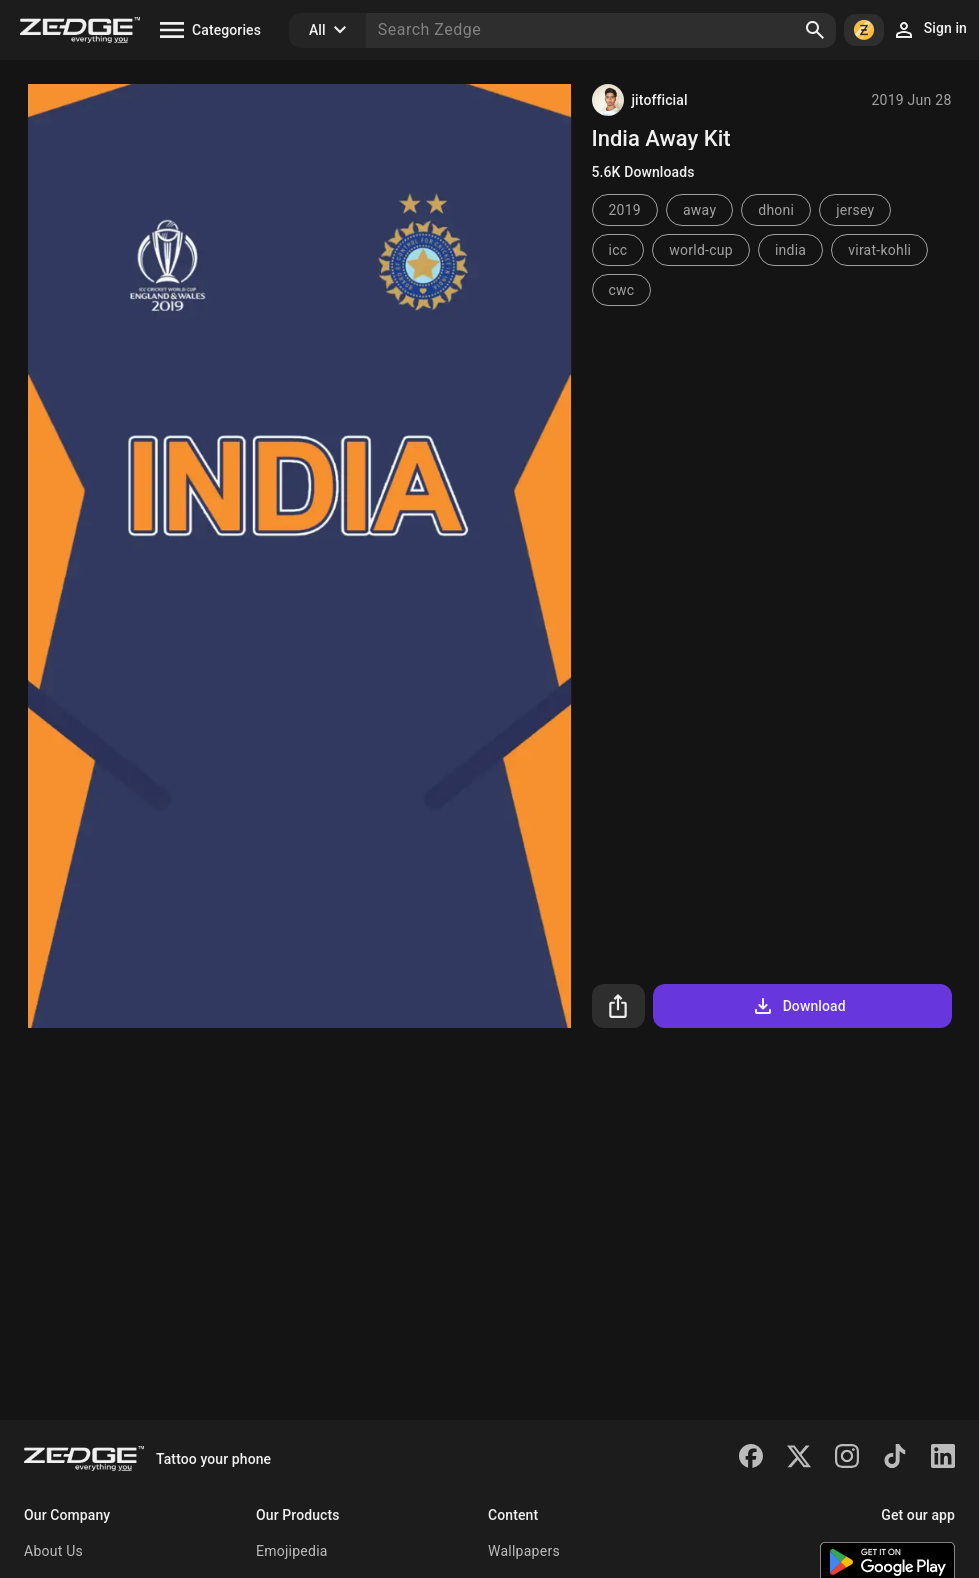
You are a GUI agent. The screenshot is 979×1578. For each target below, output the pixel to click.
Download (798, 1006)
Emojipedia (292, 1551)
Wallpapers (524, 1551)
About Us (53, 1551)
